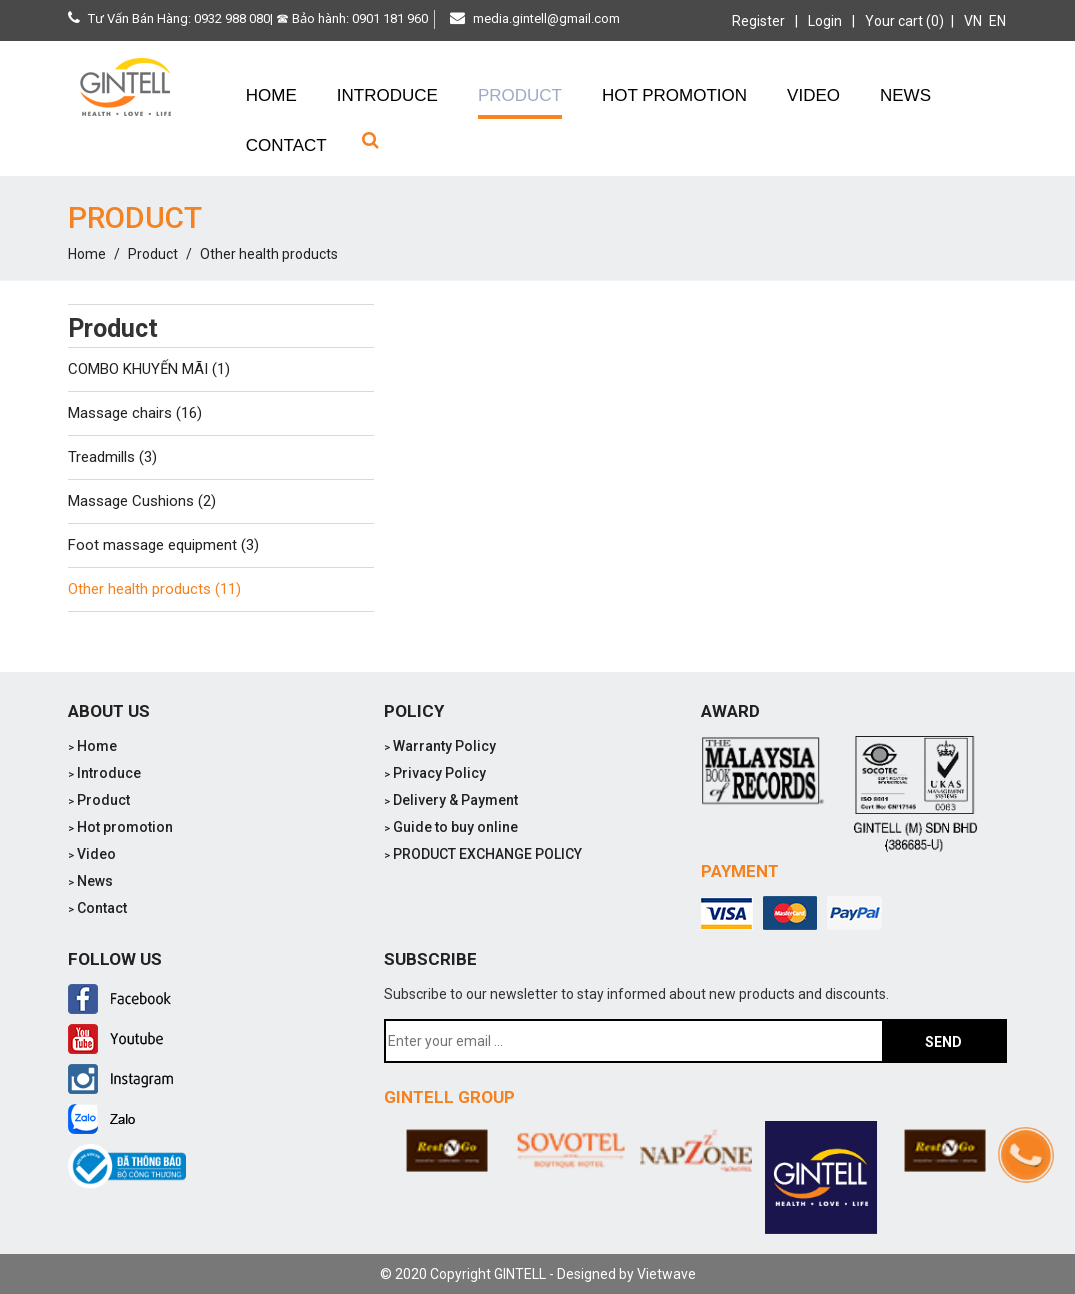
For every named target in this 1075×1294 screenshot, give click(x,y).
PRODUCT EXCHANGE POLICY (483, 854)
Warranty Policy (440, 746)
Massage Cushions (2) (142, 501)
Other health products (269, 254)
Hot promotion (120, 827)
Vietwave (666, 1274)
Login (825, 21)
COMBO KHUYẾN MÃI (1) (149, 369)
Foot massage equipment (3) (163, 545)
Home (87, 254)
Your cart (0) (904, 21)
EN (997, 21)
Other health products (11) (154, 589)
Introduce (104, 773)
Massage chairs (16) (135, 413)
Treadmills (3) (112, 457)
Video (92, 854)
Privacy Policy (435, 773)
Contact (97, 908)
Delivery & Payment (451, 800)
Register (758, 21)
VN (973, 21)
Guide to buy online (451, 827)
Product (153, 254)
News (90, 881)
